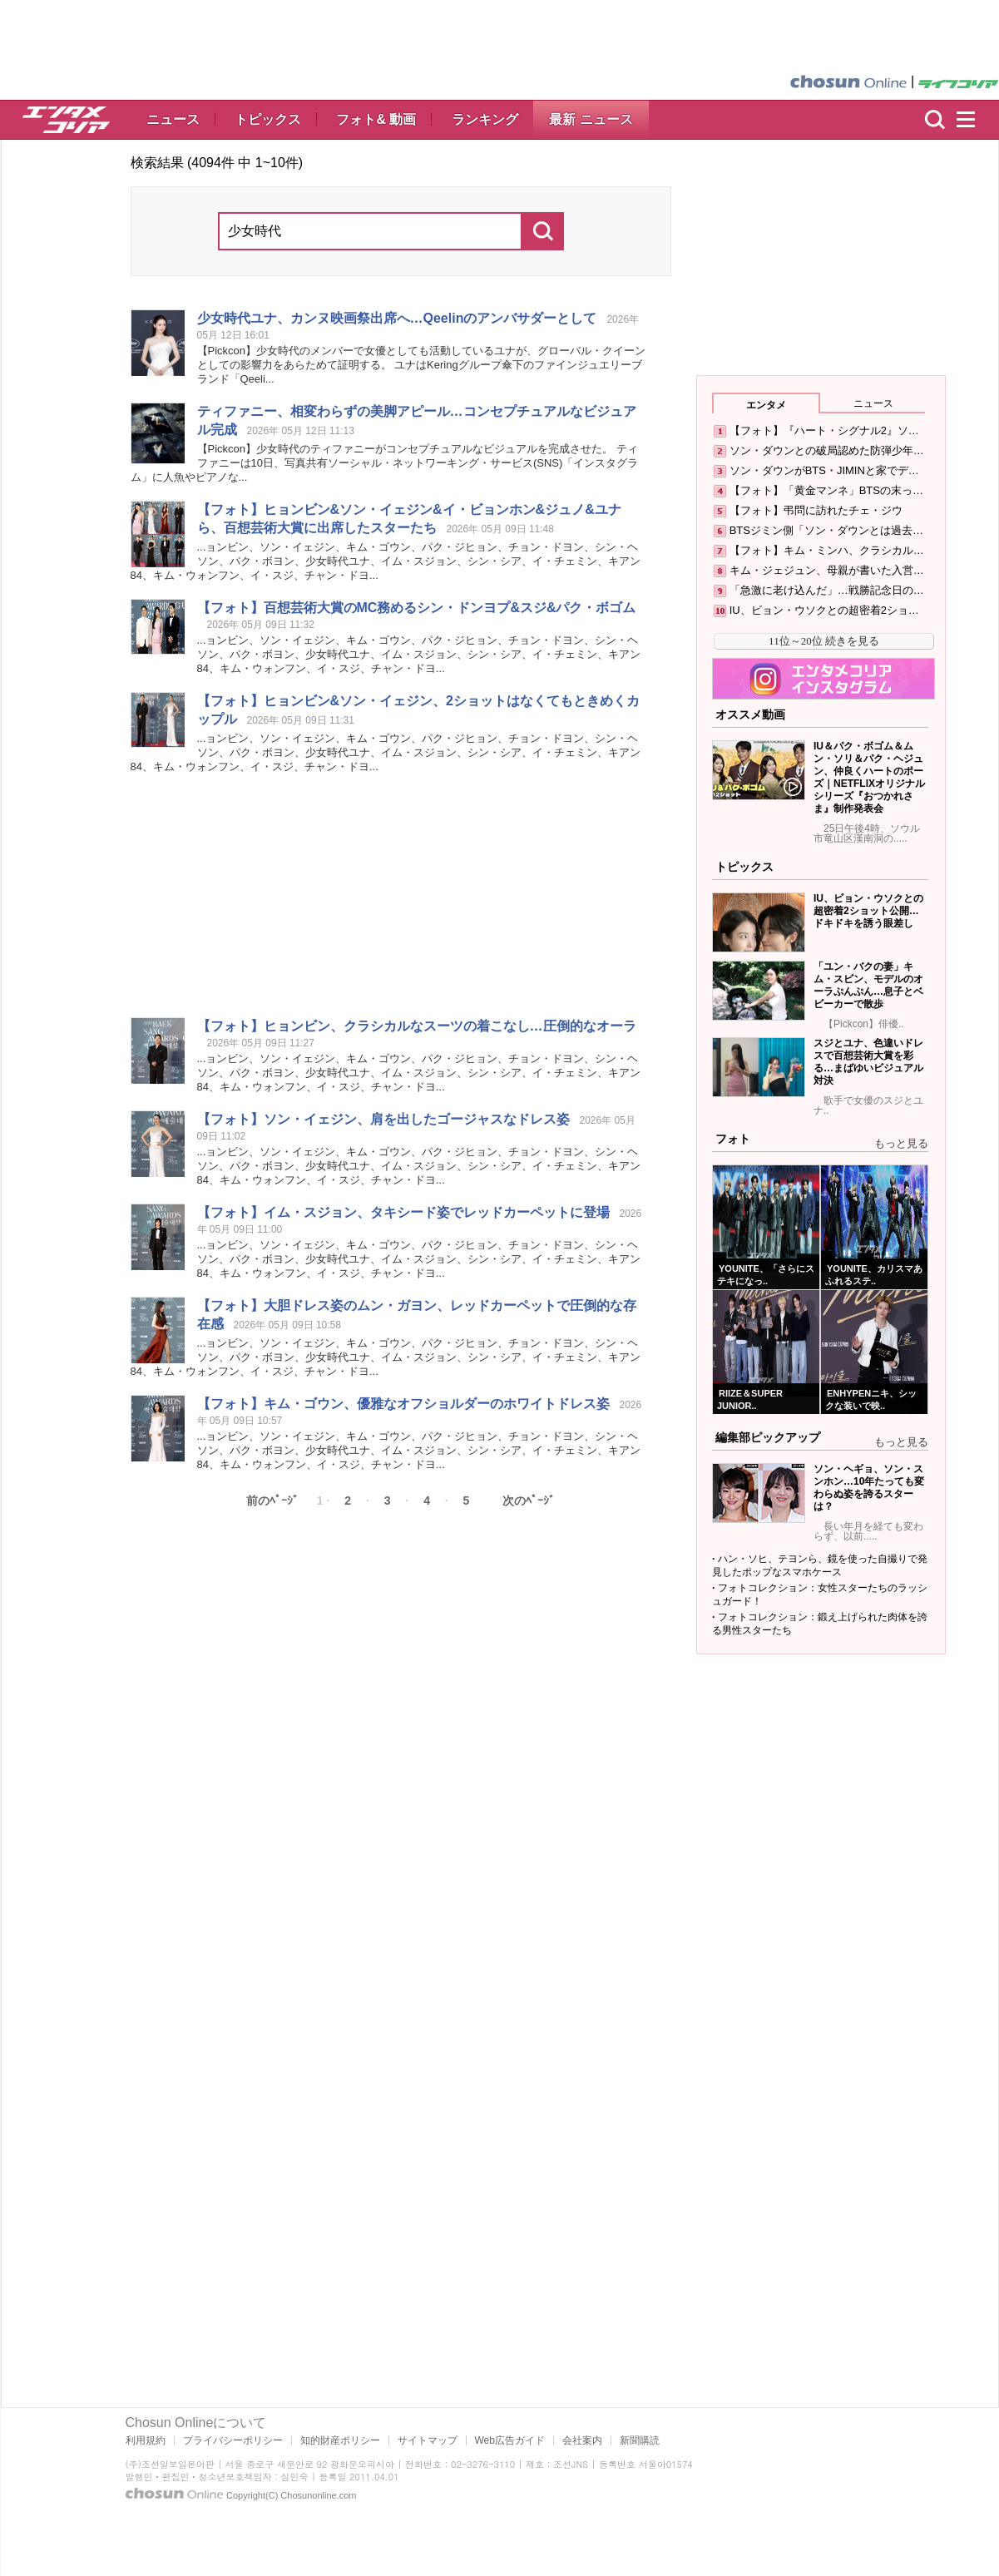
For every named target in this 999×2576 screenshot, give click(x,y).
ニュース (173, 119)
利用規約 (146, 2440)
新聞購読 (640, 2440)
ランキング (485, 119)
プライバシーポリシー (233, 2440)
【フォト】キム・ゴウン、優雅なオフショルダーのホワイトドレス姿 (403, 1404)
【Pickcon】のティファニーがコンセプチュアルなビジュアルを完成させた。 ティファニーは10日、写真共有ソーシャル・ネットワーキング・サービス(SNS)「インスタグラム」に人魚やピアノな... (385, 463)
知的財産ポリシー (340, 2440)
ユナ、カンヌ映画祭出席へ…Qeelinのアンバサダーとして (397, 318)
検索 (935, 120)
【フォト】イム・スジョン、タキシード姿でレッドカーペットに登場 (403, 1212)
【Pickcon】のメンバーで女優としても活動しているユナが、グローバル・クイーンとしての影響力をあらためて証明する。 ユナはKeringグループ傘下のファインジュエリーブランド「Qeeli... (421, 364)
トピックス (268, 119)
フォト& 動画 (376, 119)
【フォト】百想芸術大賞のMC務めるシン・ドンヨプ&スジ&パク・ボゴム (416, 608)
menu (973, 120)
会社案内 (582, 2440)
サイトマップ (427, 2440)
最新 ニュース (590, 119)
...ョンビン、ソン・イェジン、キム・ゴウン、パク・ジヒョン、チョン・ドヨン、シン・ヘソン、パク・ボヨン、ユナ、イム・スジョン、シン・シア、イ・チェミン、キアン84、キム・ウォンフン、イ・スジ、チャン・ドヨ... (385, 561)
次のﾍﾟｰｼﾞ (528, 1500)
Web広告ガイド (510, 2440)
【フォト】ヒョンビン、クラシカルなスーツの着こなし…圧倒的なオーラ (416, 1026)
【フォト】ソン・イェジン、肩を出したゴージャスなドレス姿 (383, 1119)
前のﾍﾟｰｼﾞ (272, 1500)
